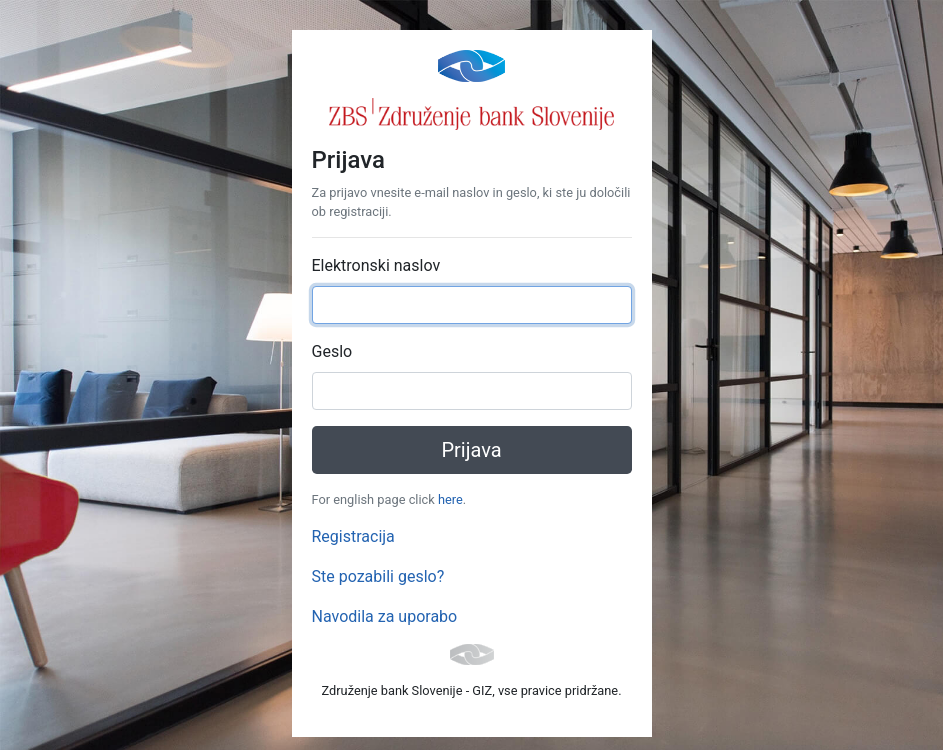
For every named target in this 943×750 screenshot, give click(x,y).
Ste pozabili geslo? (378, 576)
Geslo (332, 351)
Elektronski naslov (376, 265)
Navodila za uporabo (385, 616)
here (450, 499)
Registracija (353, 536)
